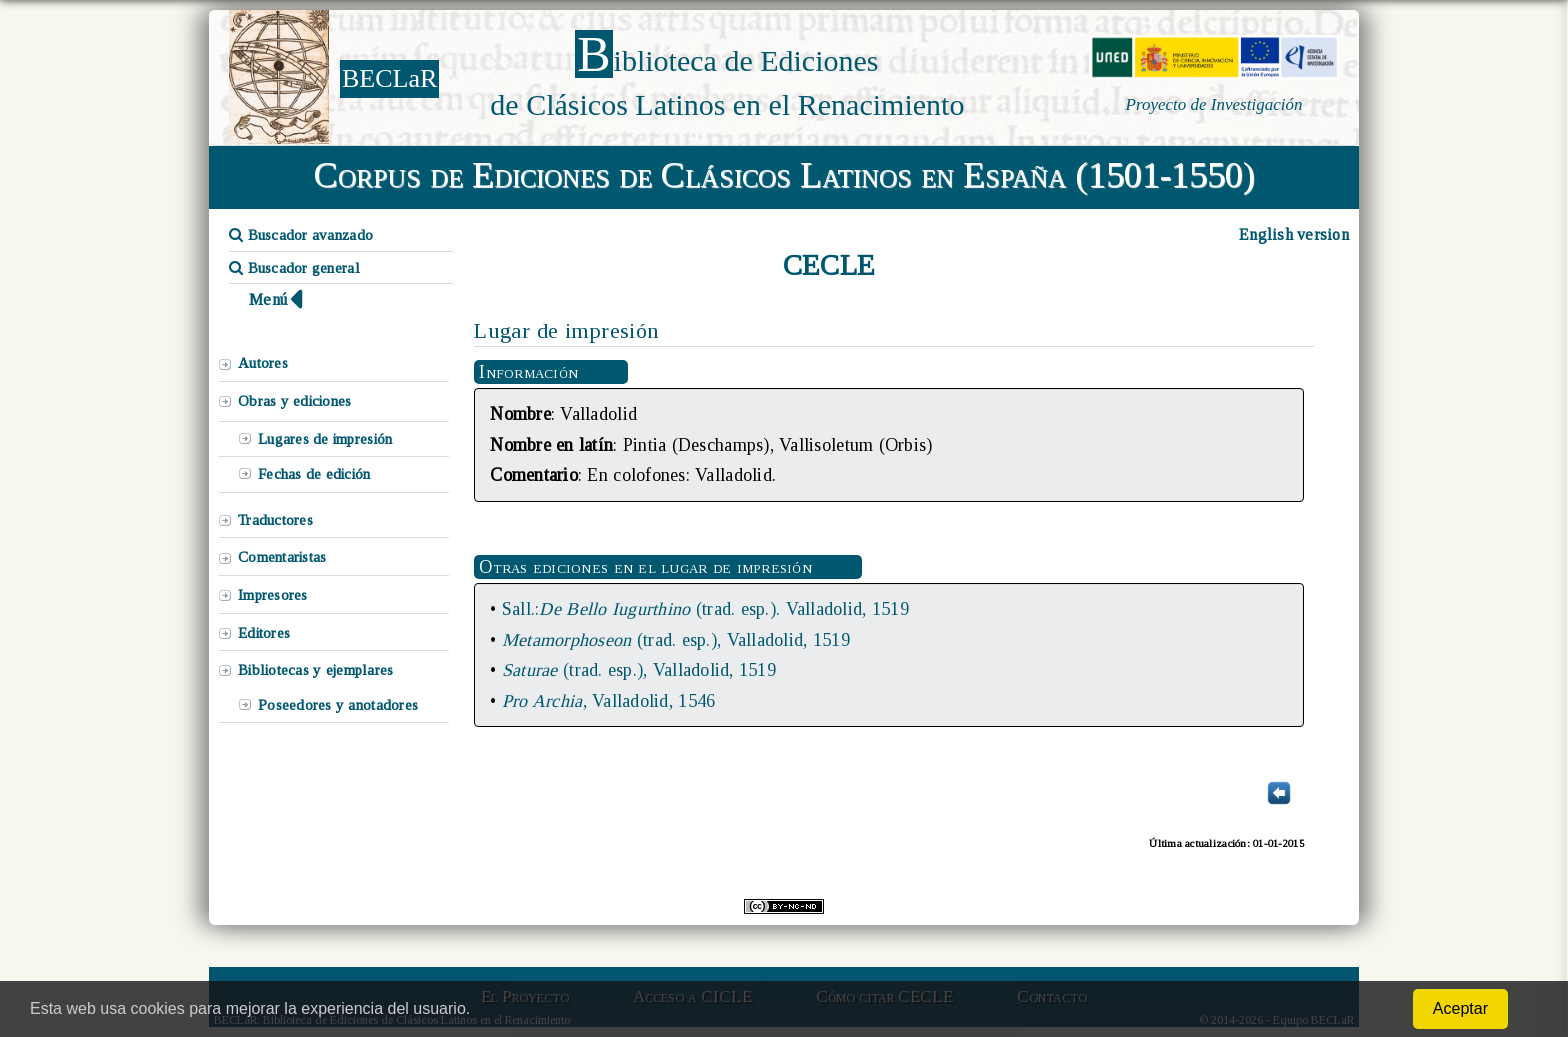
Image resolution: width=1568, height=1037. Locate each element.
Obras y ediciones (295, 401)
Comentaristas (282, 557)
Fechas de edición (314, 474)
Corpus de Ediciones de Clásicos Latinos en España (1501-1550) (784, 175)
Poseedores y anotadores (338, 705)
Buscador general (294, 268)
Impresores (273, 595)
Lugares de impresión (325, 439)
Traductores (275, 520)
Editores (264, 633)
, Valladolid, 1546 (608, 701)
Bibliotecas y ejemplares (315, 670)
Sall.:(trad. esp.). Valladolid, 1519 (705, 609)
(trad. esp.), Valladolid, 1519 (676, 640)
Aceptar (1460, 1008)
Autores (263, 363)
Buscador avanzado (301, 235)
